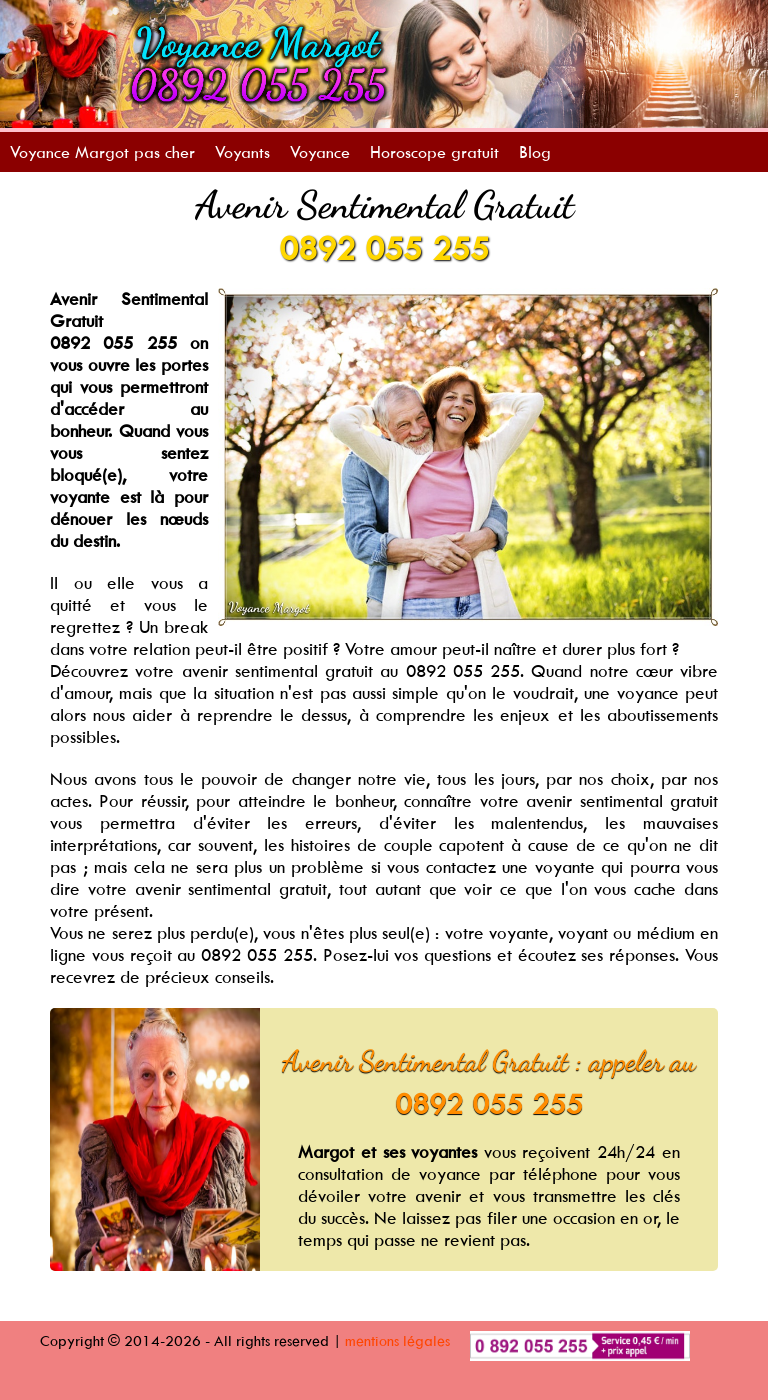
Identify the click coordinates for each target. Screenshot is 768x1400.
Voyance (320, 152)
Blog (535, 152)
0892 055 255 (384, 248)
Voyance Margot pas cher (102, 152)
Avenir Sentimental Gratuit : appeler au (489, 1061)
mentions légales (397, 1340)
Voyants (242, 152)
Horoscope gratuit (434, 152)
